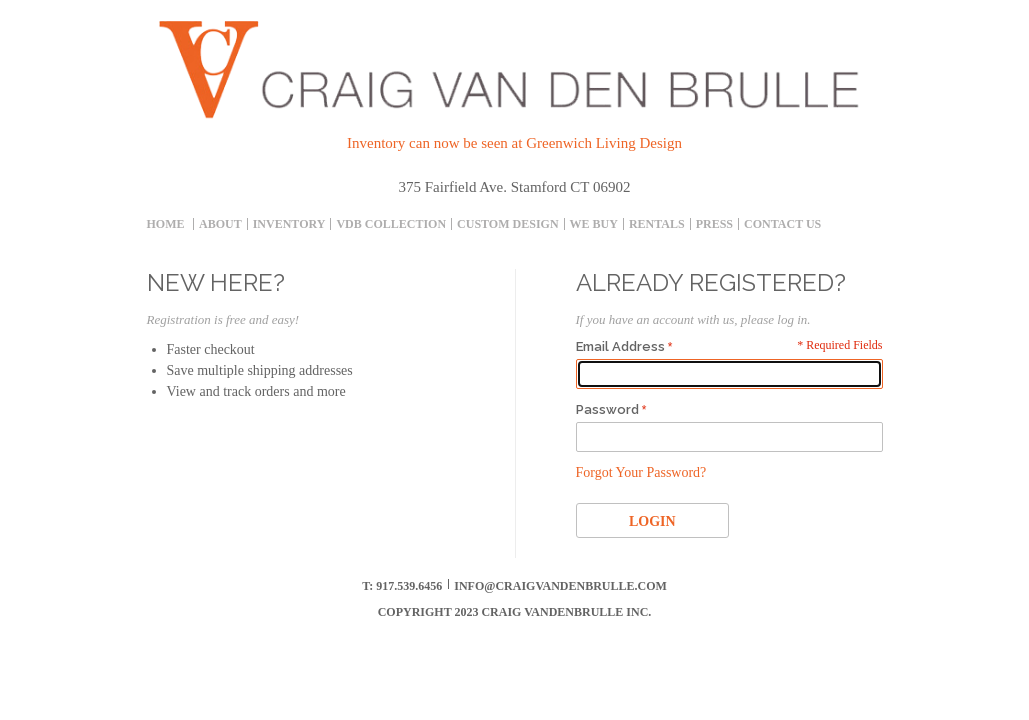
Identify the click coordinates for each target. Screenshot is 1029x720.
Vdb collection (391, 224)
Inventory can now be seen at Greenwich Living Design (514, 143)
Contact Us (782, 224)
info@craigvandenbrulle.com (560, 586)
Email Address (620, 346)
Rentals (657, 224)
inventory (289, 224)
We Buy (594, 224)
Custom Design (507, 224)
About (220, 224)
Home (166, 224)
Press (714, 224)
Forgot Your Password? (641, 472)
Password (607, 409)
